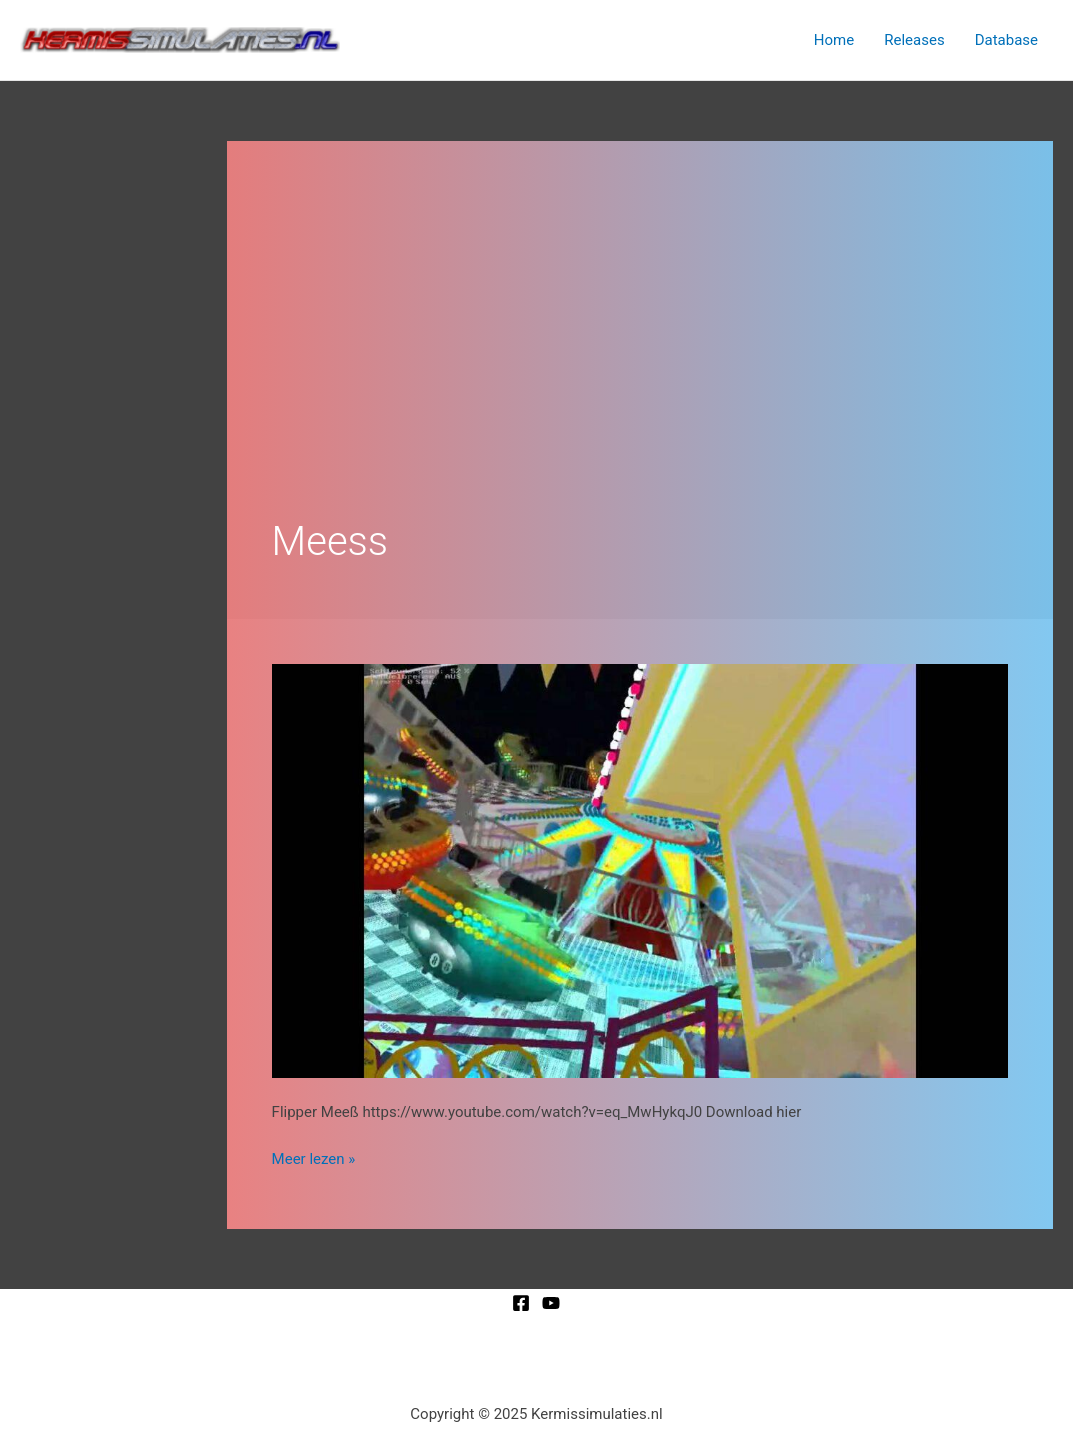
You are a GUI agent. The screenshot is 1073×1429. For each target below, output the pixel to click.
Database (1006, 40)
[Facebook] (521, 1303)
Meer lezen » (314, 1157)
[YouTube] (551, 1303)
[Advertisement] (640, 336)
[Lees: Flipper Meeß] (640, 870)
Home (834, 40)
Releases (914, 40)
